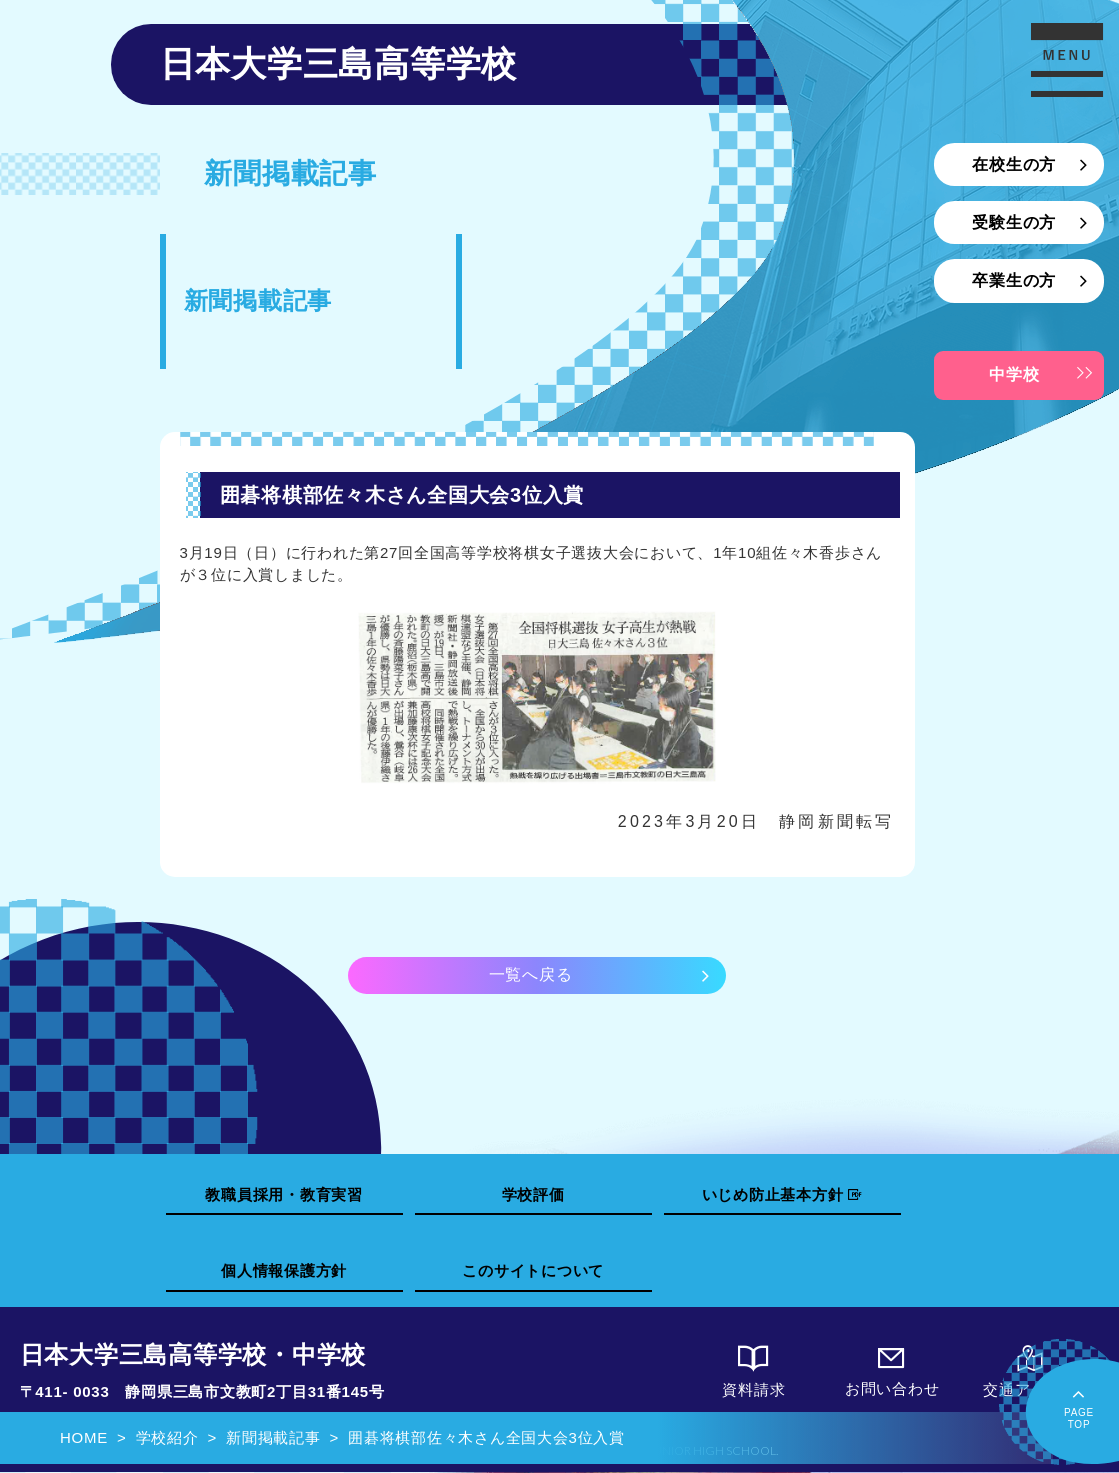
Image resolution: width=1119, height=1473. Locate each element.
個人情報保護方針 (284, 1271)
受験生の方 (1014, 222)
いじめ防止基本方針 (782, 1194)
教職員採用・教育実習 (284, 1194)
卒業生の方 (1014, 280)
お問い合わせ (892, 1372)
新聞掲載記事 (273, 1437)
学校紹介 (167, 1437)
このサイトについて (533, 1271)
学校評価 (533, 1194)
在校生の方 (1014, 164)
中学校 (1014, 374)
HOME (84, 1437)
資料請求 (754, 1373)
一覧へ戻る (531, 974)
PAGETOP (1079, 1406)
